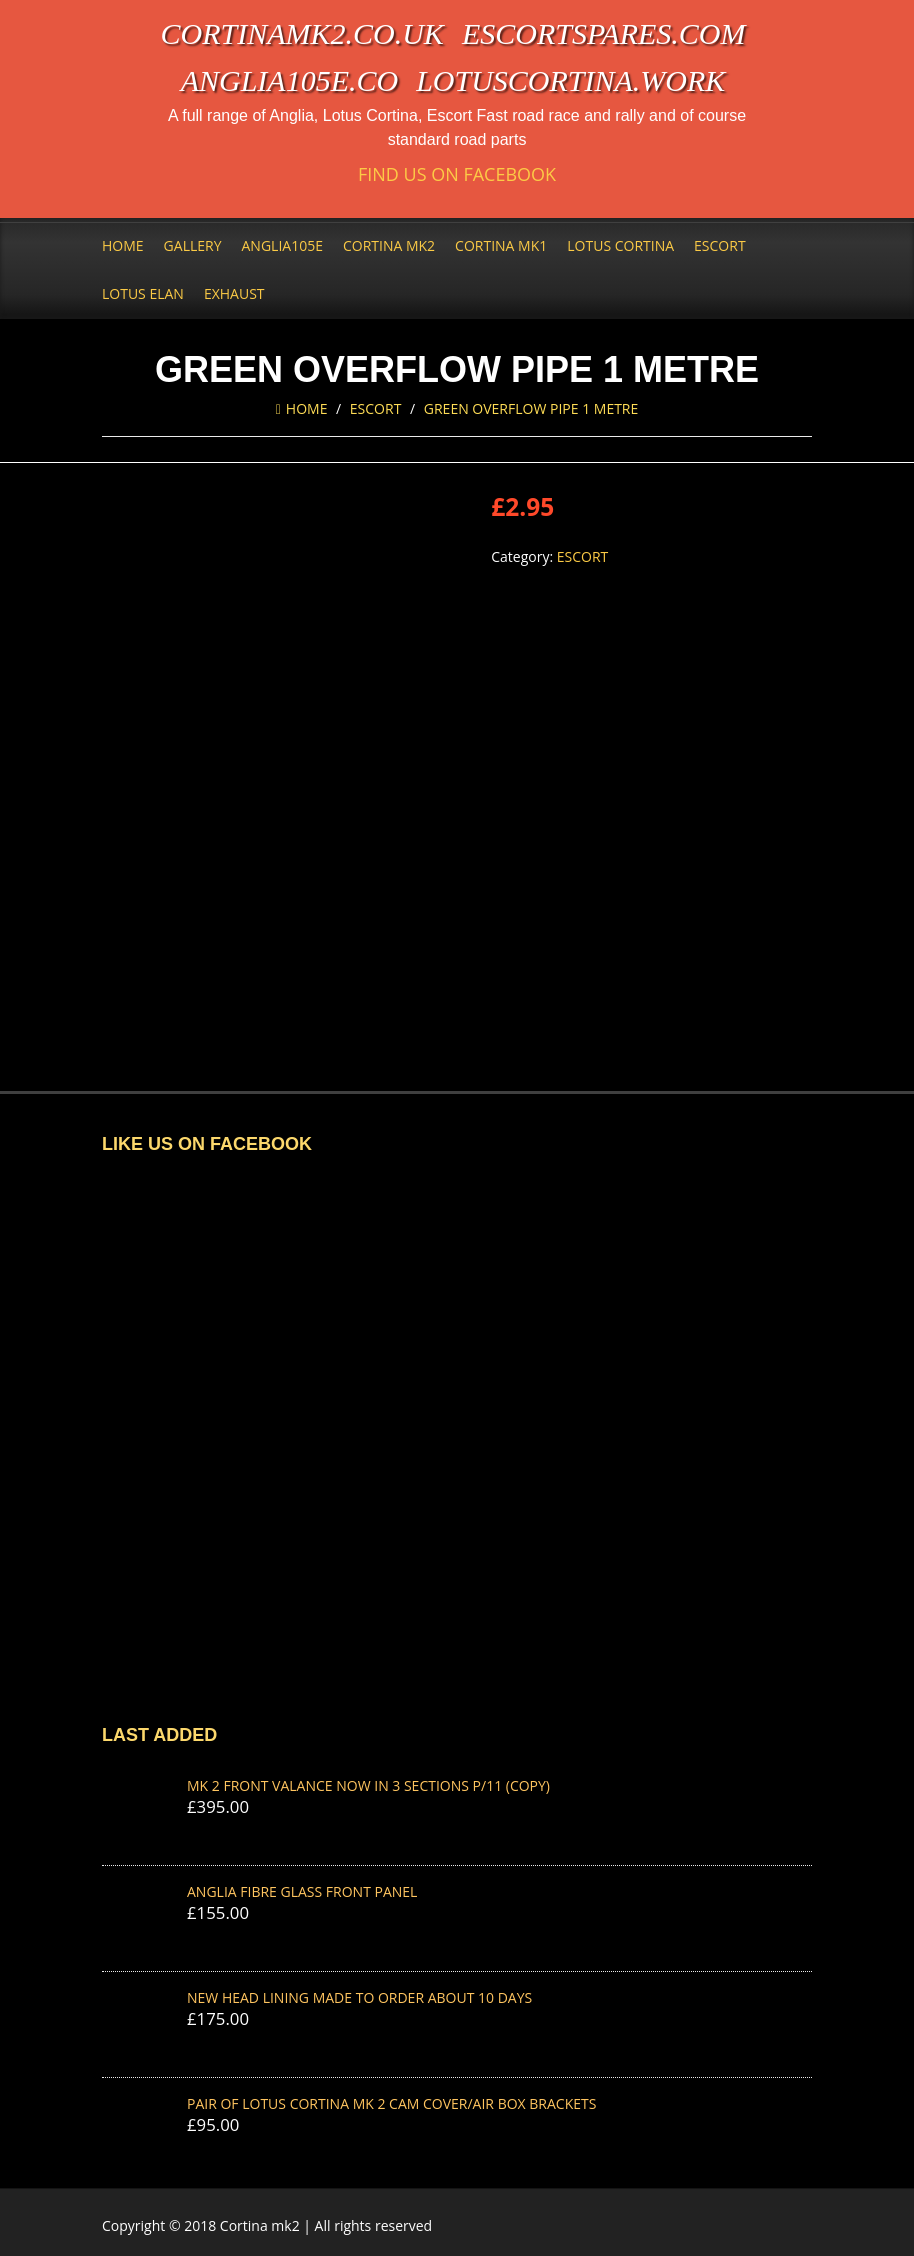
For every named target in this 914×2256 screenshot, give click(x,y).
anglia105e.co (290, 80)
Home (123, 245)
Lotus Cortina (620, 245)
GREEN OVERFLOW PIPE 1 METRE (531, 408)
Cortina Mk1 (501, 245)
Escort (720, 245)
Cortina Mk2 (389, 245)
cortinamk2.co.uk (302, 33)
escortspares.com (604, 33)
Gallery (193, 245)
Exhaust (234, 293)
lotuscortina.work (570, 80)
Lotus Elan (143, 293)
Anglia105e (282, 245)
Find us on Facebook (457, 174)
